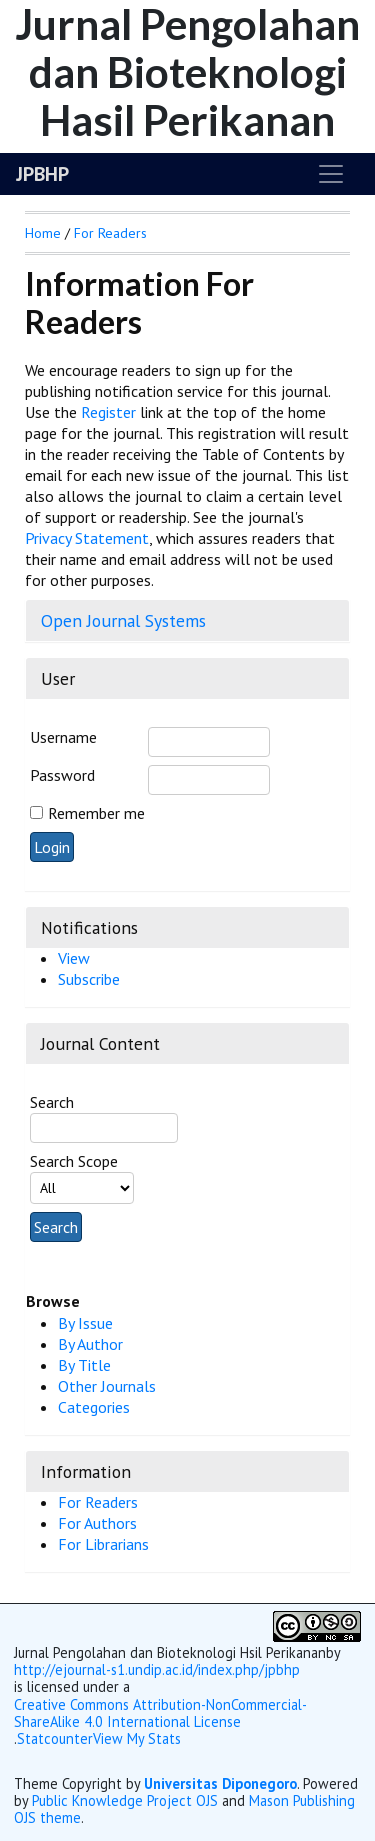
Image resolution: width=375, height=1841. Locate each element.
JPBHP (42, 174)
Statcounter (55, 1738)
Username (63, 737)
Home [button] (43, 233)
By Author (90, 1344)
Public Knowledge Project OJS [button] (125, 1800)
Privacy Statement (87, 538)
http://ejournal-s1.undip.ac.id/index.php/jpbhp (157, 1669)
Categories (94, 1407)
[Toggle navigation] (331, 174)
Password (62, 775)
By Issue (85, 1323)
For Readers (98, 1502)
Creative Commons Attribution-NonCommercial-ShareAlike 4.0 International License (160, 1713)
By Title (84, 1365)
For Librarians (103, 1544)
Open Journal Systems (123, 620)
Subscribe (89, 979)
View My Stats (137, 1739)
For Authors (97, 1523)
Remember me (96, 813)
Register (108, 412)
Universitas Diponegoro (220, 1783)
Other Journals (107, 1386)
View (74, 958)
